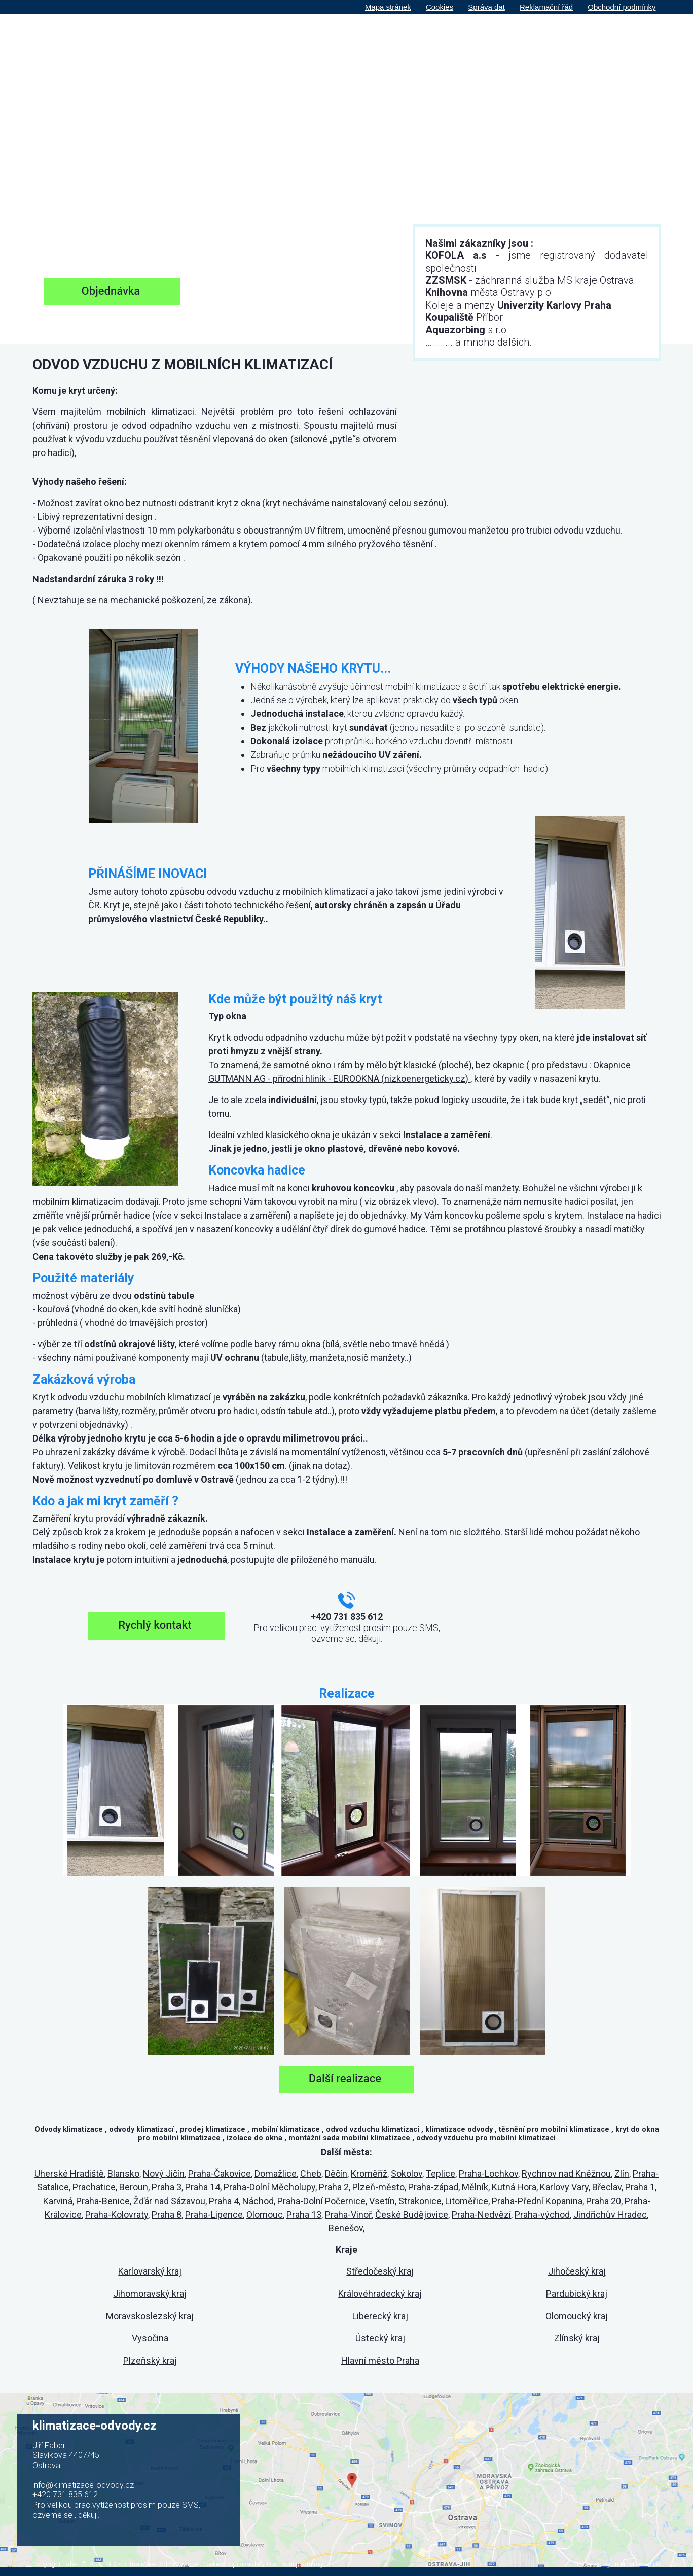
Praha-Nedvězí (481, 2214)
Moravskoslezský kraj (150, 2315)
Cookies (439, 7)
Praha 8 (166, 2214)
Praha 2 (334, 2187)
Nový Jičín (164, 2173)
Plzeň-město (378, 2187)
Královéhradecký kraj (380, 2293)
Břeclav (607, 2187)
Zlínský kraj (577, 2338)
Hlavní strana (342, 39)
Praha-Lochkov (488, 2173)
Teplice (440, 2173)
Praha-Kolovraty (116, 2214)
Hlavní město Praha (380, 2360)
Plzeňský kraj (150, 2360)
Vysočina (150, 2338)
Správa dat (486, 7)
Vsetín (382, 2200)
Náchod (258, 2200)
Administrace (178, 2564)
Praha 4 (224, 2200)
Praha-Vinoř (348, 2214)
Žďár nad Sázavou (169, 2200)
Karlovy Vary (564, 2187)
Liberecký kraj (380, 2315)
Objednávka (586, 39)
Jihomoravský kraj (150, 2293)
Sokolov (406, 2173)
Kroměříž (369, 2173)
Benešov (346, 2228)
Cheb (310, 2173)
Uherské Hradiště (69, 2173)
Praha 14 (202, 2187)
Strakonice (420, 2200)
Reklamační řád (546, 7)
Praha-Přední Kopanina (537, 2200)
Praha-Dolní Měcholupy (269, 2187)
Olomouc (264, 2214)
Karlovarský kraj (149, 2271)
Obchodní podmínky (621, 7)
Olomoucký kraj (576, 2315)
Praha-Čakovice (219, 2173)
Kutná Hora (514, 2187)
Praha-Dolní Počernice (321, 2200)
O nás (392, 39)
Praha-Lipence (214, 2214)
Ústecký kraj (380, 2338)
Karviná (57, 2200)
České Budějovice (411, 2214)
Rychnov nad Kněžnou (566, 2173)
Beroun (133, 2187)
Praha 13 (303, 2214)
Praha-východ (542, 2214)
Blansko (123, 2173)
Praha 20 (603, 2200)
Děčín (336, 2173)
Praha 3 (166, 2187)
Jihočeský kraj (577, 2271)
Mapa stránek (388, 7)
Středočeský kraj (380, 2271)
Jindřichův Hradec (610, 2214)
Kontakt (637, 39)
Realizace (531, 39)
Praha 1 (640, 2187)
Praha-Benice (103, 2200)
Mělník (475, 2187)
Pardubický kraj (576, 2293)
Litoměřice (466, 2200)
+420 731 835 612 (65, 2494)
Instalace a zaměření (457, 39)
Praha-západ (433, 2187)
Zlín (621, 2173)
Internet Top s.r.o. (637, 2564)
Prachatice (94, 2187)
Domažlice (275, 2173)
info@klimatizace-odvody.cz (83, 2485)
